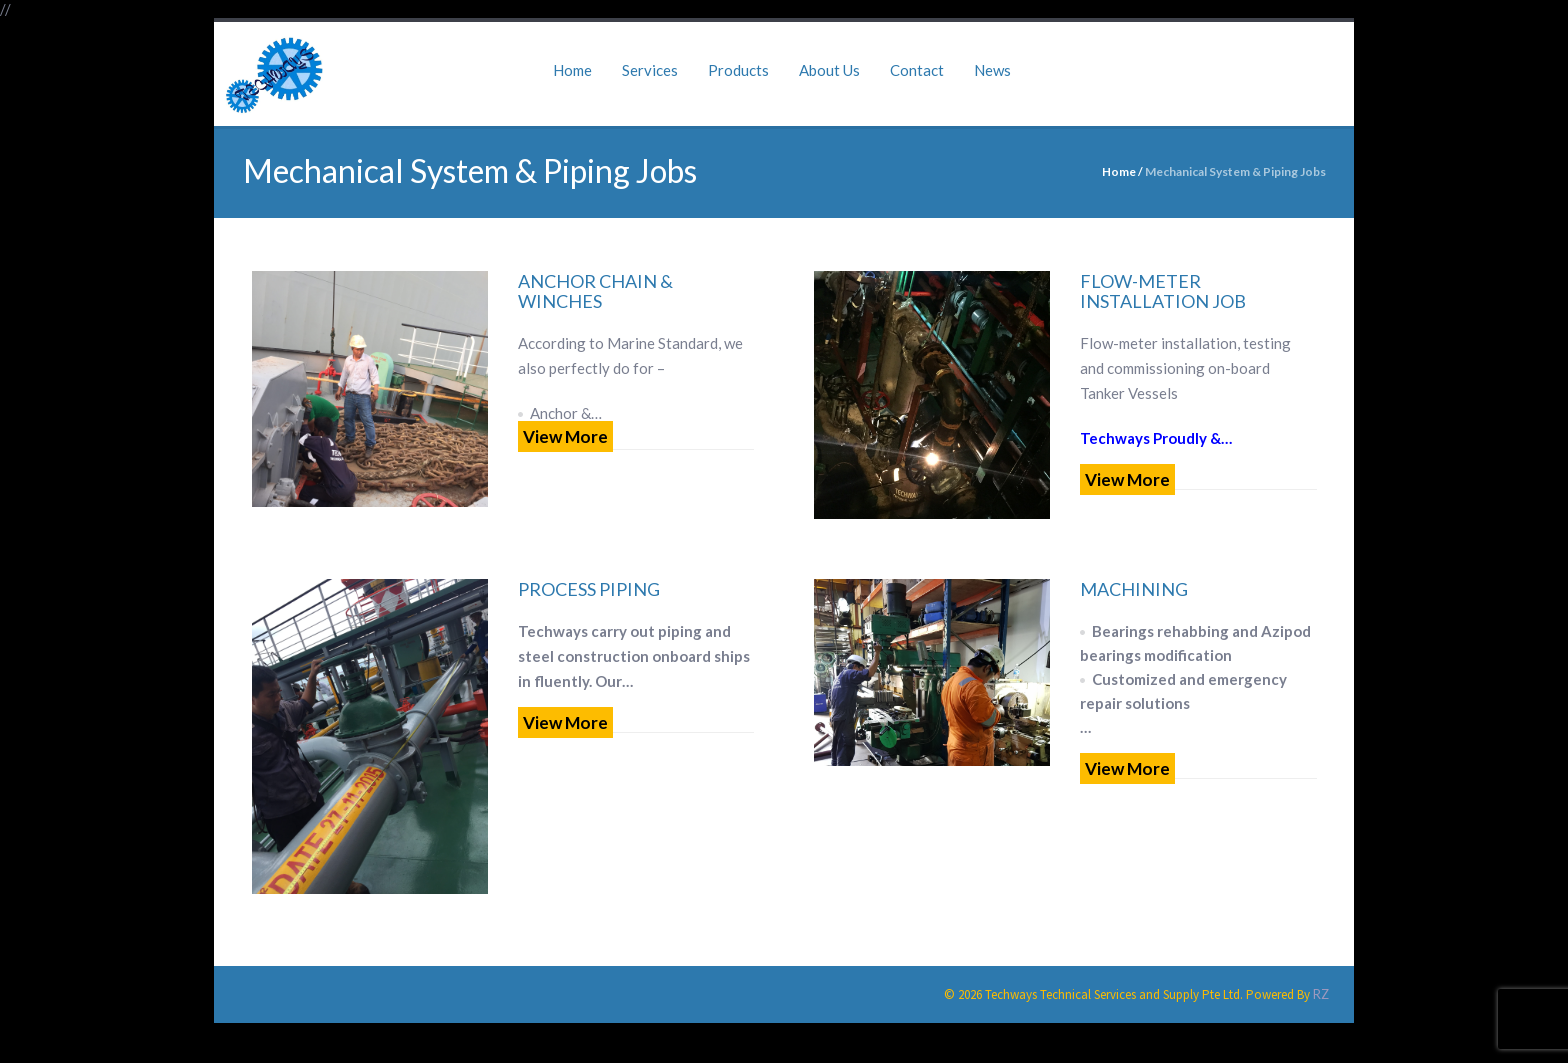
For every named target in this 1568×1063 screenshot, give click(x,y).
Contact (917, 70)
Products (738, 70)
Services (650, 70)
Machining (1134, 589)
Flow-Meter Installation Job (1163, 291)
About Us (829, 70)
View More (565, 436)
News (992, 70)
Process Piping (589, 589)
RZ (1321, 994)
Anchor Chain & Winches (595, 291)
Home (572, 70)
